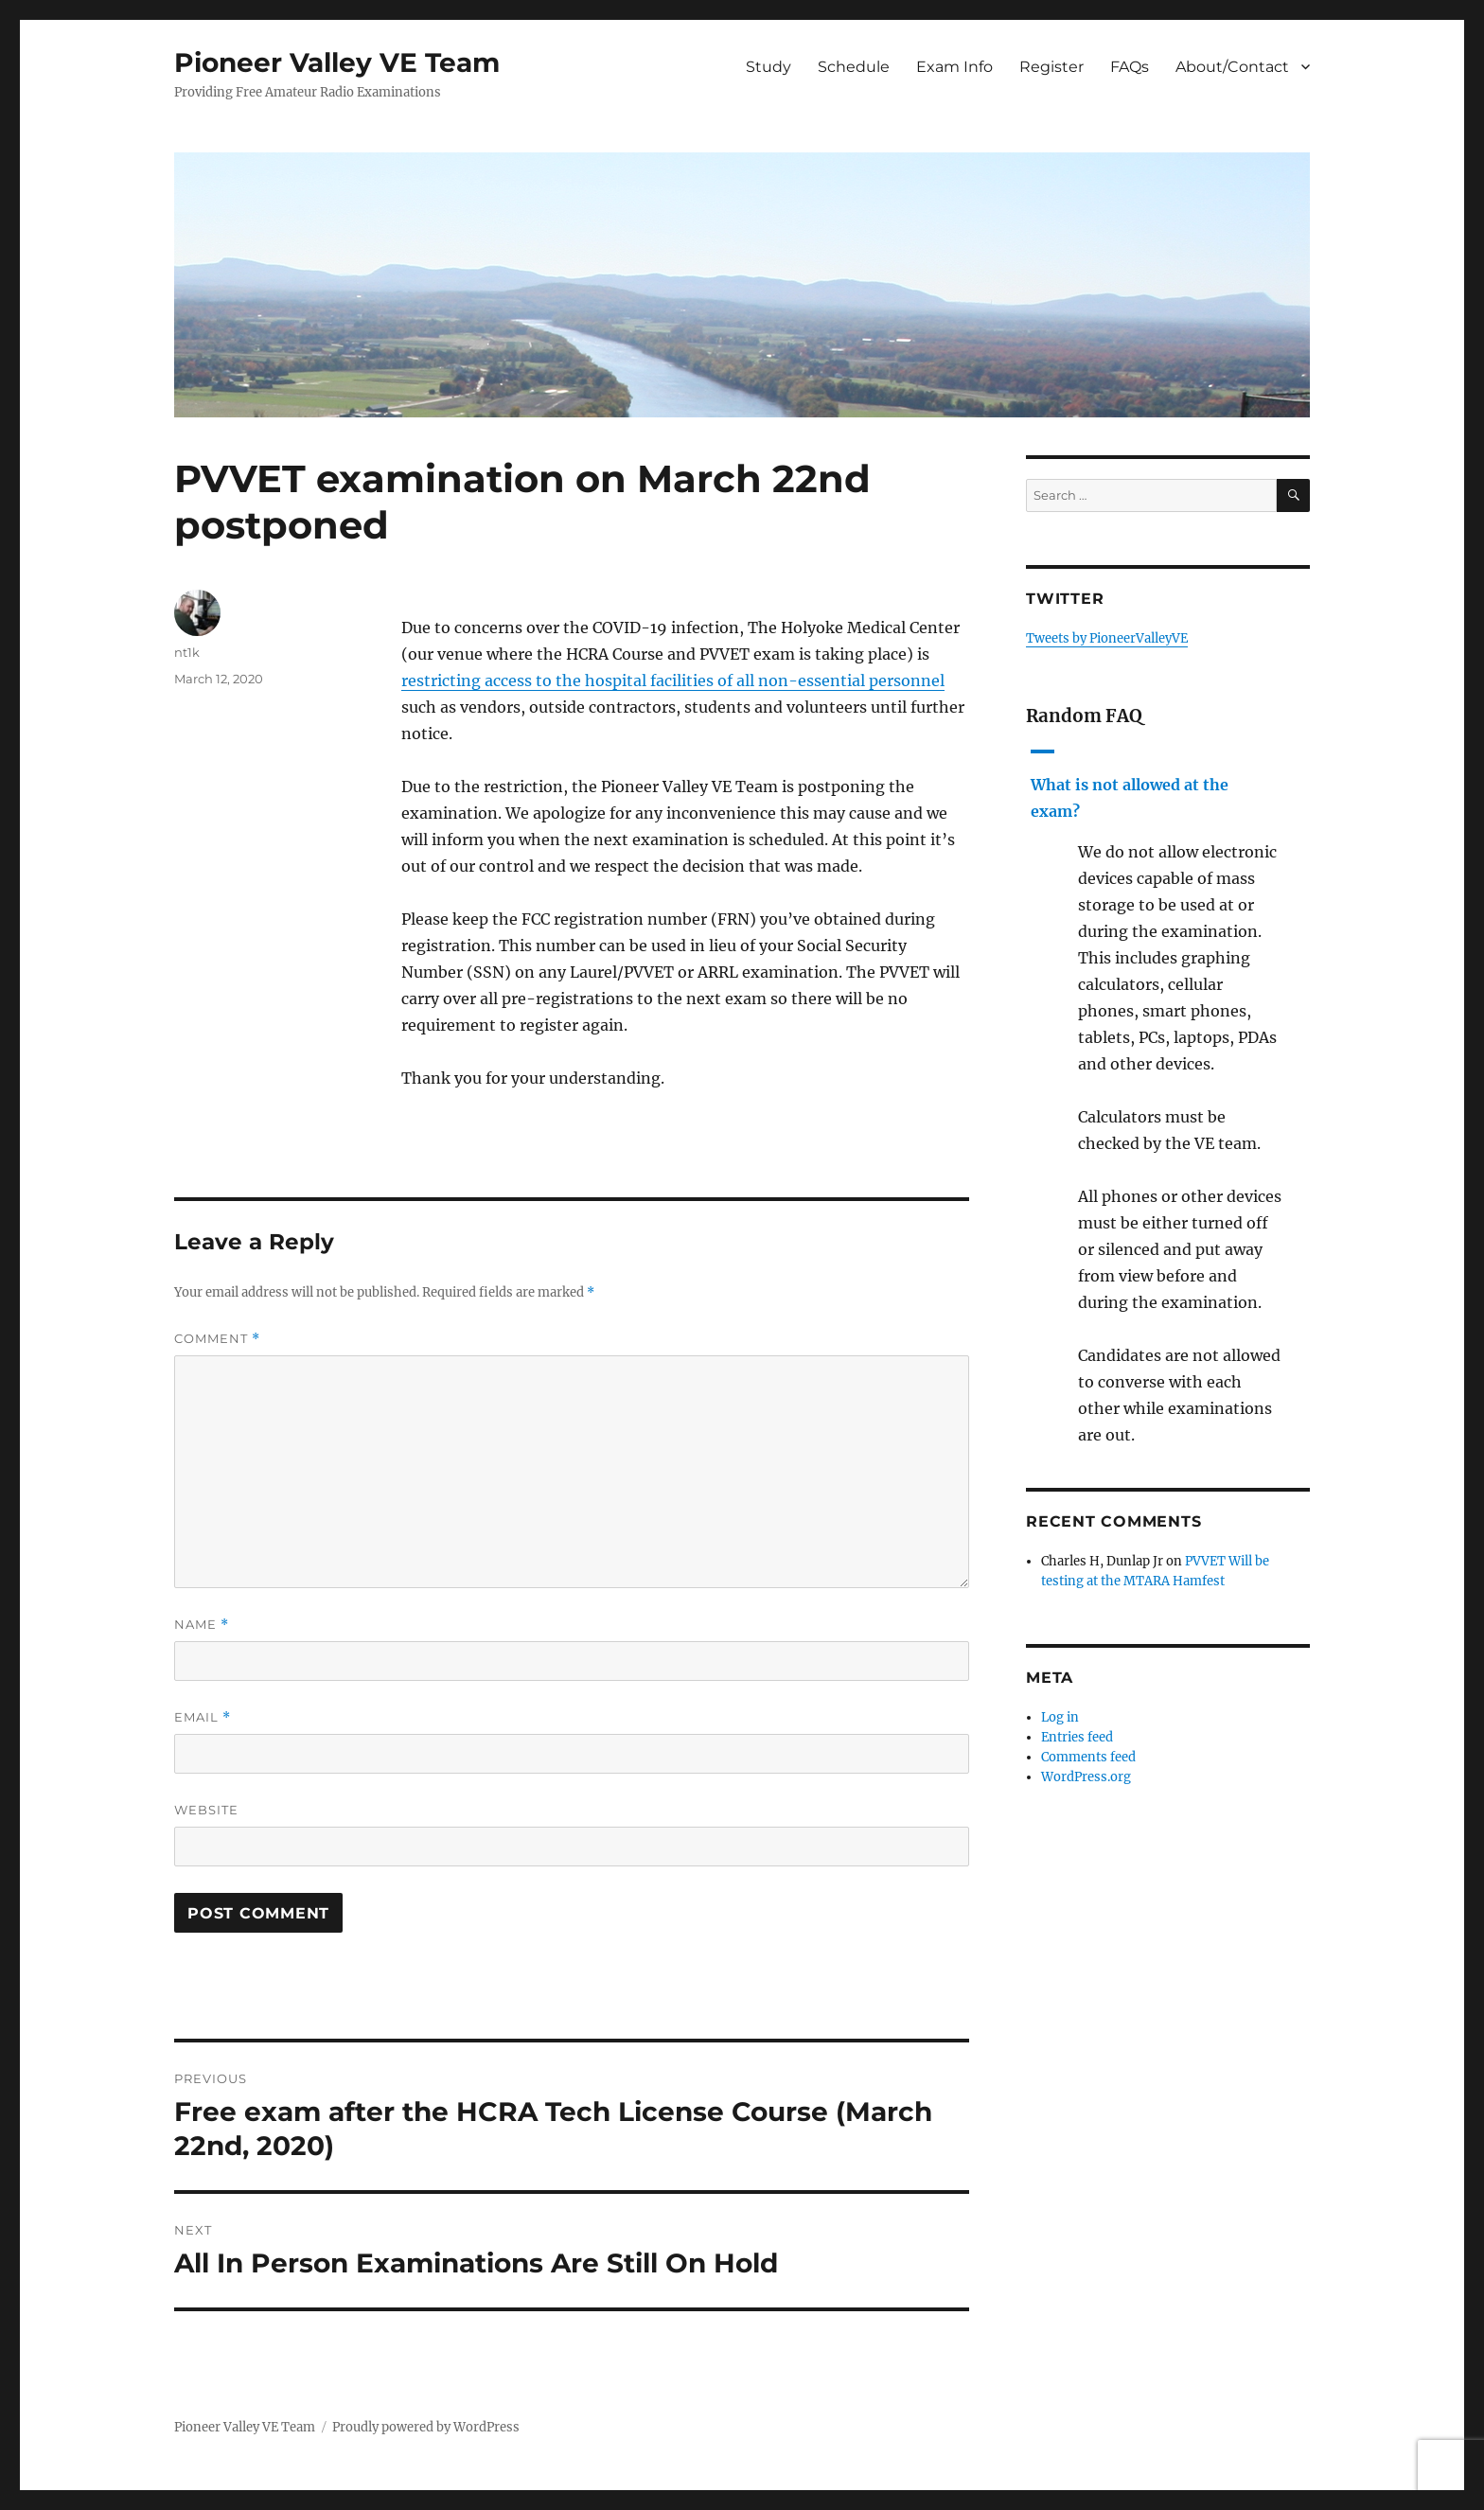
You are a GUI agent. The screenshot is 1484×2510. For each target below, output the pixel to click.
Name (201, 1625)
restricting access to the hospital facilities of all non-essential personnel (673, 680)
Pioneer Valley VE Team (337, 62)
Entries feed (1077, 1737)
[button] (1168, 782)
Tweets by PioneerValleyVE (1107, 638)
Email (202, 1717)
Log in (1060, 1717)
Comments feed (1088, 1757)
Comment (217, 1339)
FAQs (1129, 67)
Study (768, 67)
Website (206, 1809)
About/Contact (1232, 67)
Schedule (854, 67)
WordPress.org (1086, 1777)
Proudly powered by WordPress (426, 2427)
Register (1051, 67)
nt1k (187, 652)
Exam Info (954, 67)
